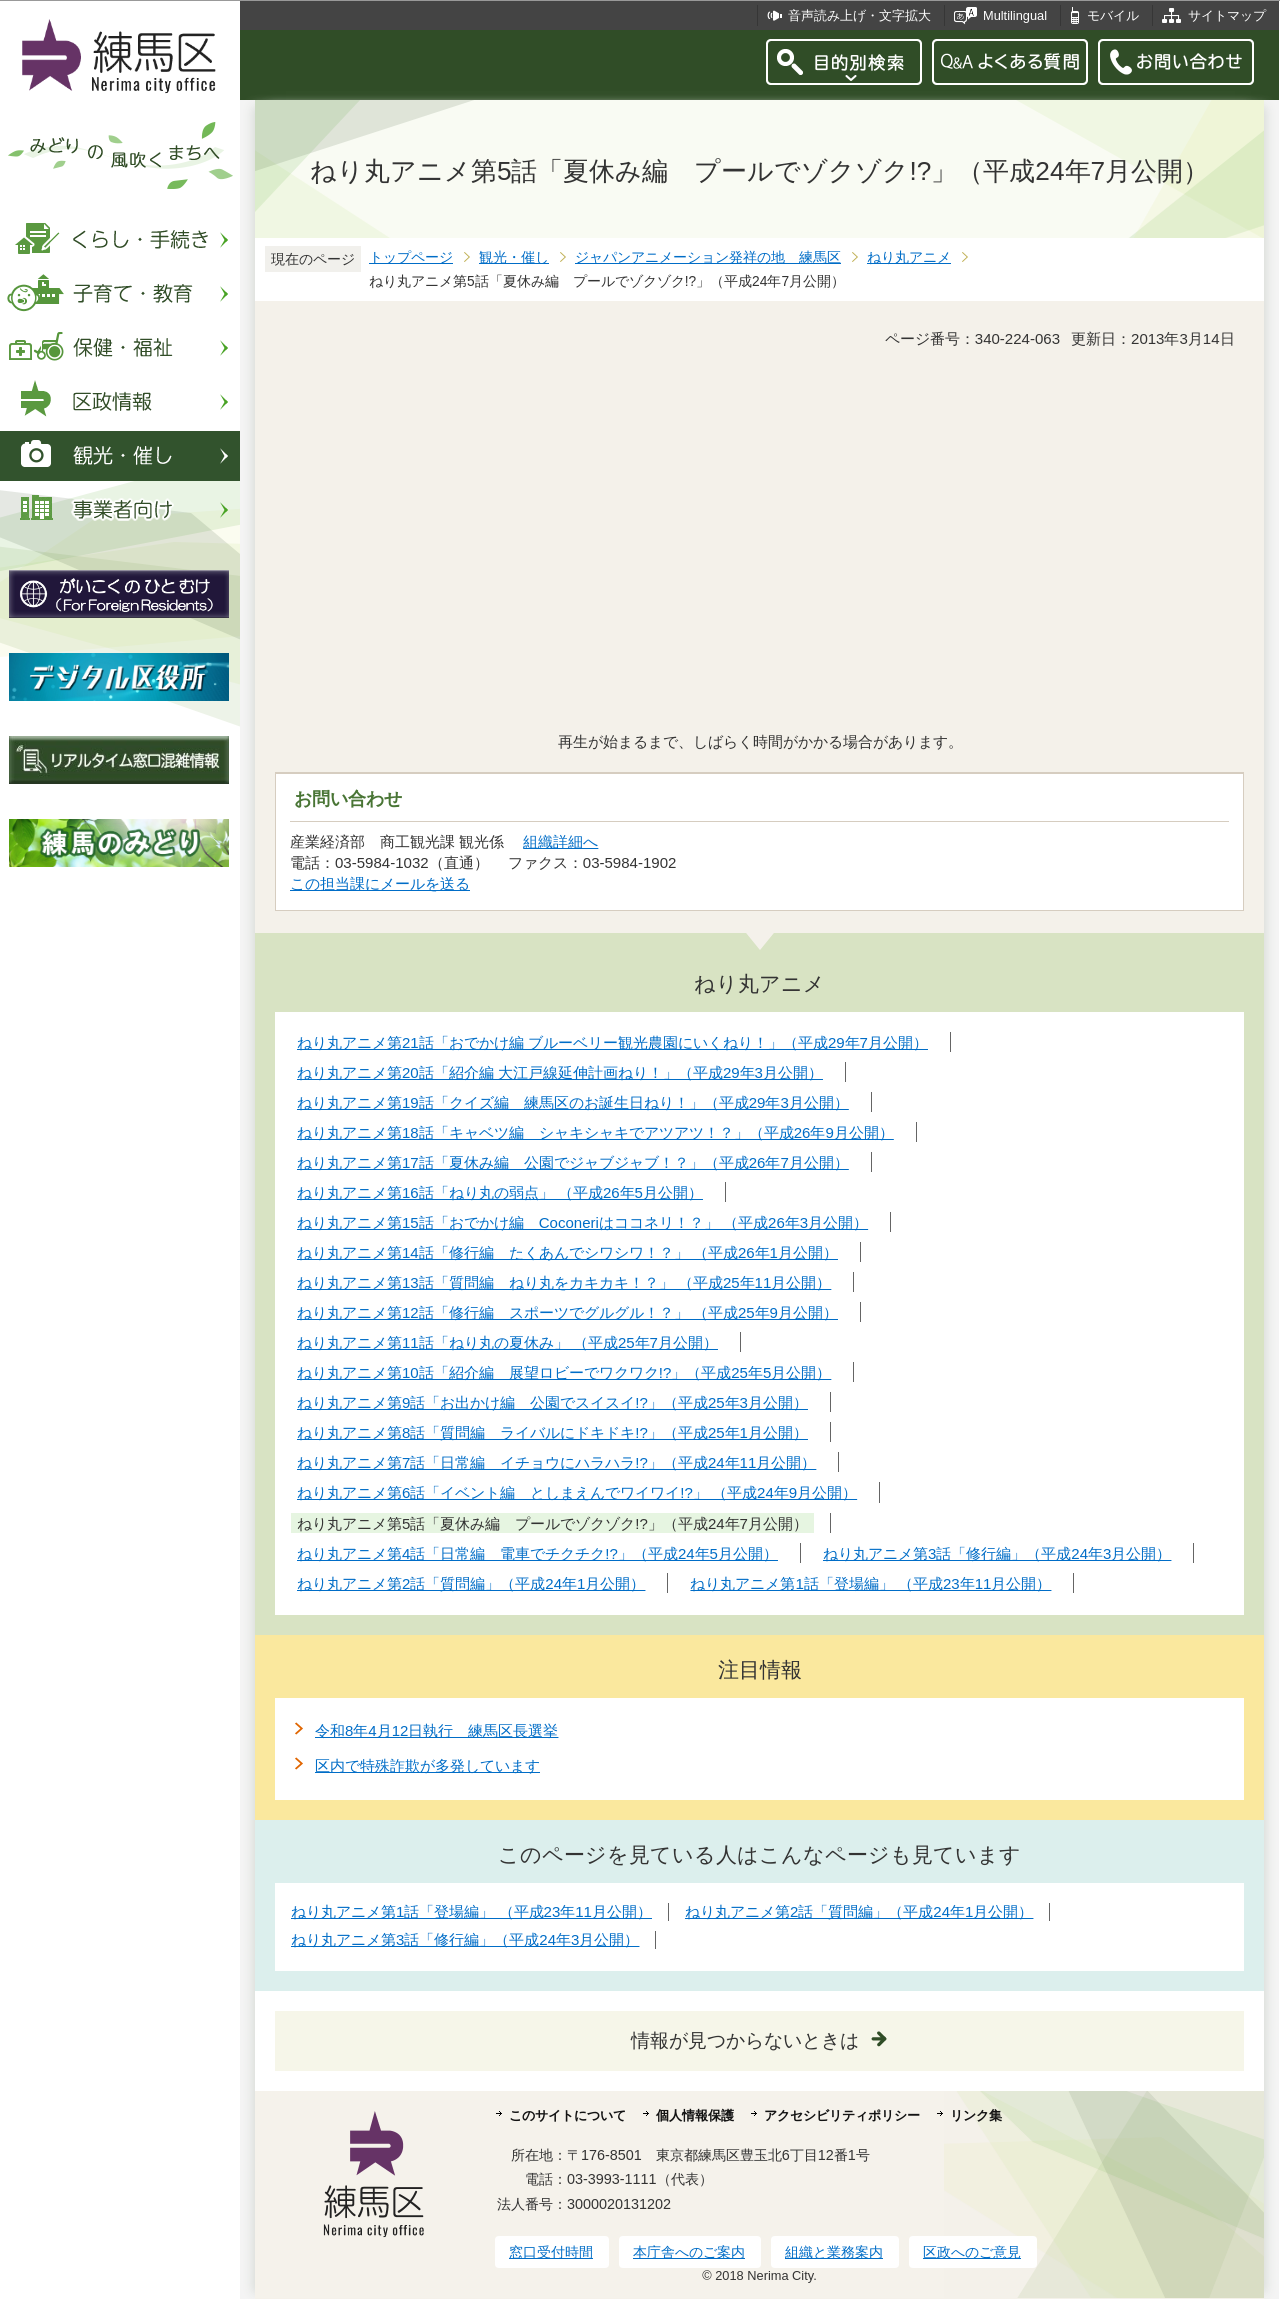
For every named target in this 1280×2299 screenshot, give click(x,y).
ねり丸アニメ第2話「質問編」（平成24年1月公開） (859, 1911)
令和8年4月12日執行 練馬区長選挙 (436, 1730)
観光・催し (514, 257)
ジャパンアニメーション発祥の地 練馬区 (708, 257)
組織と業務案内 (834, 2252)
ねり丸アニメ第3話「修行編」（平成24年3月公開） (465, 1939)
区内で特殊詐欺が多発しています (427, 1765)
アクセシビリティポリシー (842, 2115)
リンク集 (976, 2115)
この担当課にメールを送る (380, 883)
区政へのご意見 (972, 2252)
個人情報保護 (695, 2115)
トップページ (411, 257)
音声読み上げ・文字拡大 (859, 15)
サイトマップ (1227, 15)
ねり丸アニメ (909, 257)
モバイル (1113, 15)
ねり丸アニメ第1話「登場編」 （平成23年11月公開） (471, 1911)
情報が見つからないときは (745, 2040)
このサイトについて (567, 2115)
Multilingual (1015, 15)
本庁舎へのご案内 (689, 2252)
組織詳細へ (560, 841)
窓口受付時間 (551, 2252)
